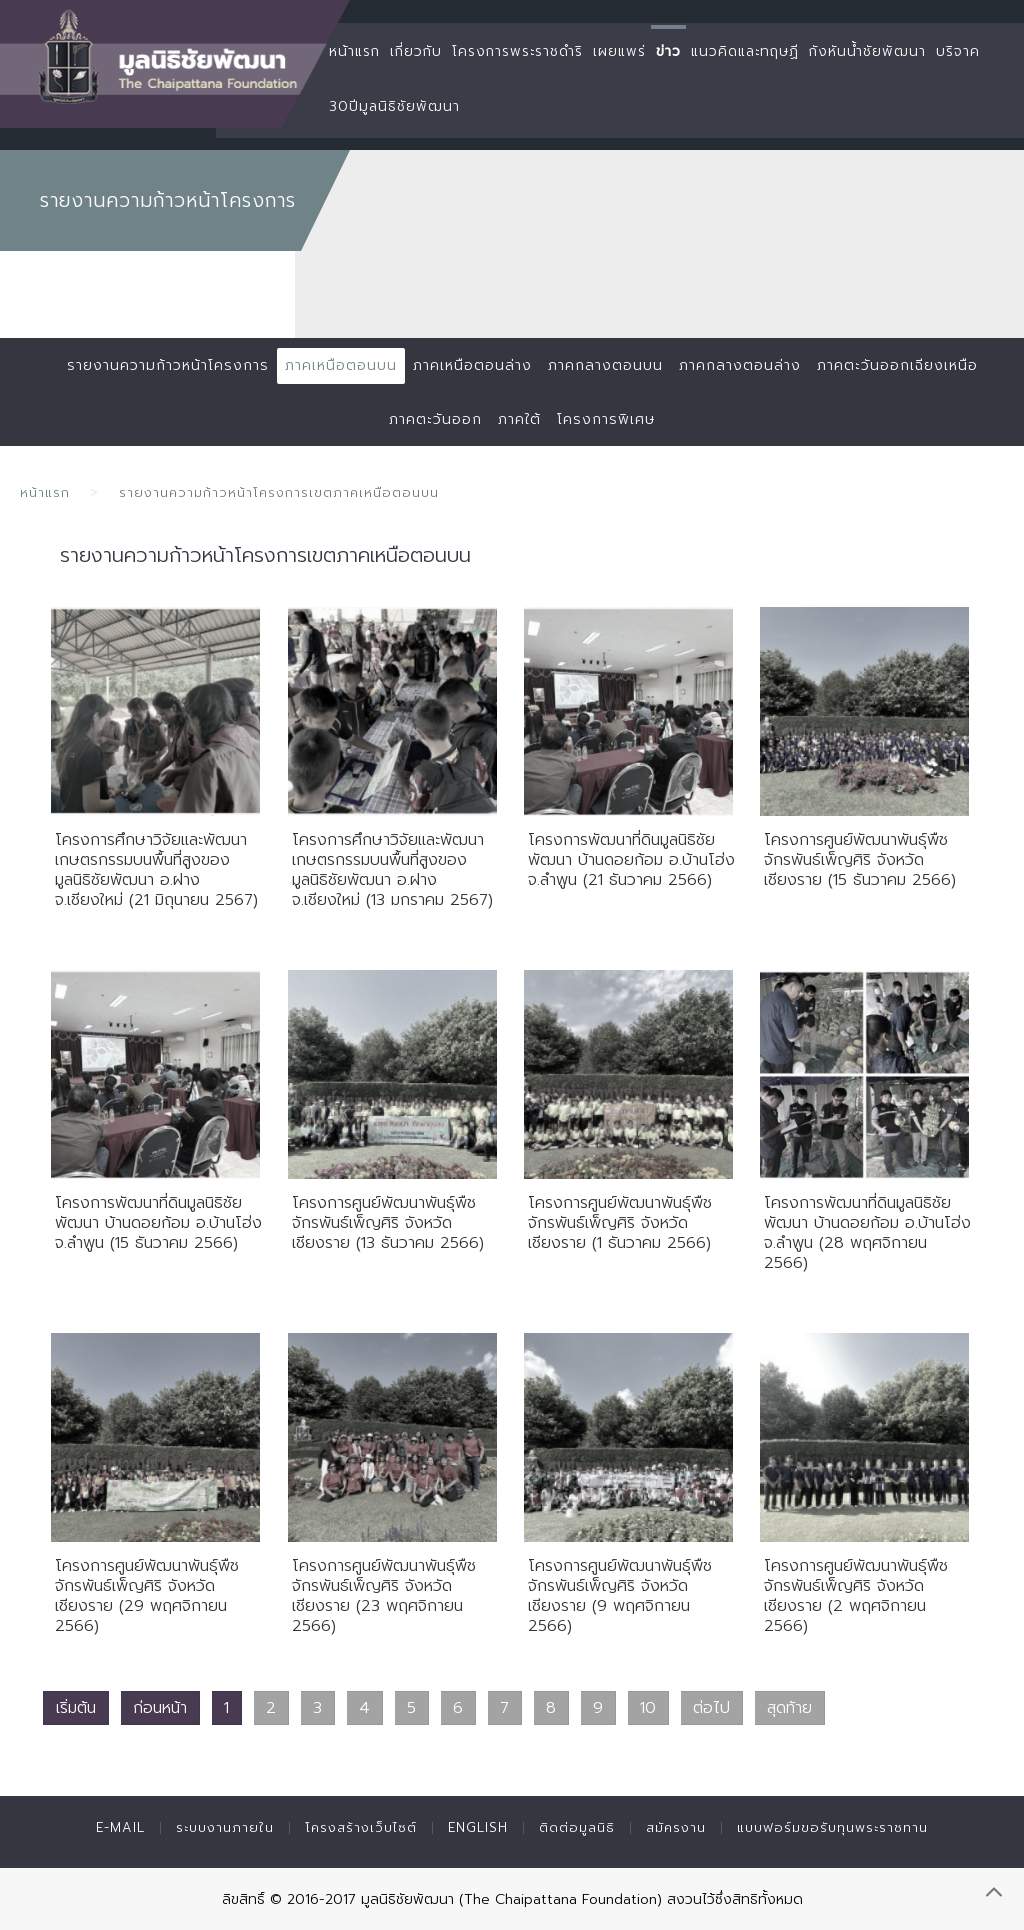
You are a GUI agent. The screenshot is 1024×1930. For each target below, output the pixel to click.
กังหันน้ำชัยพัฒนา (867, 51)
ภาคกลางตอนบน (605, 365)
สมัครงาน (676, 1827)
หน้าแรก (354, 51)
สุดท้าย (789, 1708)
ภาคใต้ (519, 419)
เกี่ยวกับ (416, 51)
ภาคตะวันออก (435, 419)
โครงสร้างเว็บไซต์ (361, 1827)
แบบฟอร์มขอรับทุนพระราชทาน (832, 1827)
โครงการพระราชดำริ (517, 51)
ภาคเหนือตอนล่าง (472, 365)
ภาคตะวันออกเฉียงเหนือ (897, 365)
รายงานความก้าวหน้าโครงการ (168, 365)
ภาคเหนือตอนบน (341, 365)
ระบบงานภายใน (225, 1827)
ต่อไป (711, 1708)
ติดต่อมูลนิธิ (577, 1827)
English (478, 1827)
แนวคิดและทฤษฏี (745, 51)
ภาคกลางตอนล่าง (740, 365)
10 (648, 1708)
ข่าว (668, 51)
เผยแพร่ (619, 51)
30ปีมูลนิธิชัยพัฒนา (394, 106)
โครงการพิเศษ (606, 419)
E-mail (120, 1827)
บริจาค (958, 51)
